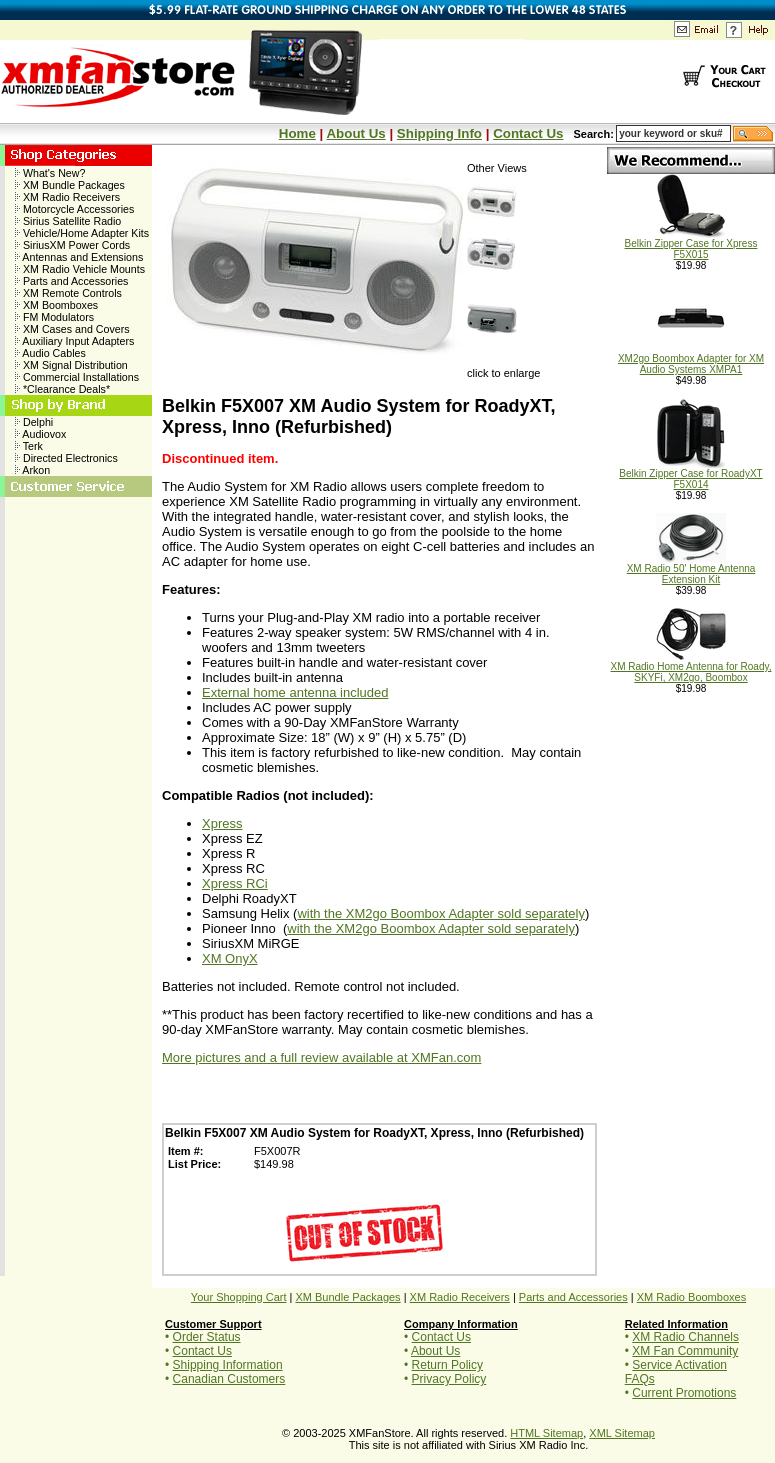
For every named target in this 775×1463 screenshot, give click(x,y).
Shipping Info (439, 133)
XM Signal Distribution (71, 365)
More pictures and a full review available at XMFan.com (321, 1057)
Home (297, 133)
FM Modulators (54, 317)
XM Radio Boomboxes (691, 1297)
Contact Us (528, 133)
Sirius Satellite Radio (68, 221)
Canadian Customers (229, 1379)
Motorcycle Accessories (74, 209)
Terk (29, 446)
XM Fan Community (685, 1351)
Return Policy (447, 1365)
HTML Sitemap (546, 1433)
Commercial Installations (77, 377)
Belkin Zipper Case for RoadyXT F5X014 (690, 474)
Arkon (32, 470)
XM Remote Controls (68, 293)
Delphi (34, 422)
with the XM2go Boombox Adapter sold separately (441, 913)
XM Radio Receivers (67, 197)
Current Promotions (684, 1393)
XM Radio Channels (685, 1337)
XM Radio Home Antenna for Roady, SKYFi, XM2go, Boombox (690, 667)
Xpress (222, 823)
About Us (355, 133)
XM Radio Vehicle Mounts (80, 269)
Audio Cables (50, 353)
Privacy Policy (449, 1379)
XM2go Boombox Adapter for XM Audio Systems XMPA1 (691, 359)
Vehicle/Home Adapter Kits (82, 233)
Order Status (207, 1337)
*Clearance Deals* (62, 389)
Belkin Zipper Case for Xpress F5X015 (691, 244)
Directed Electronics (66, 458)
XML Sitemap (622, 1433)
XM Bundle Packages (70, 185)
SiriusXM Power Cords (72, 245)
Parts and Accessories (71, 281)
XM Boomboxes (56, 305)
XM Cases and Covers (72, 329)
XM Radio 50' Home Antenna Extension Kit (691, 569)
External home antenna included (295, 692)
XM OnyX (230, 958)
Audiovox (40, 434)
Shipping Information (228, 1365)
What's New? (50, 173)
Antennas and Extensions (79, 257)
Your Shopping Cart (239, 1297)
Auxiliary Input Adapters (74, 341)
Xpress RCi (235, 883)
